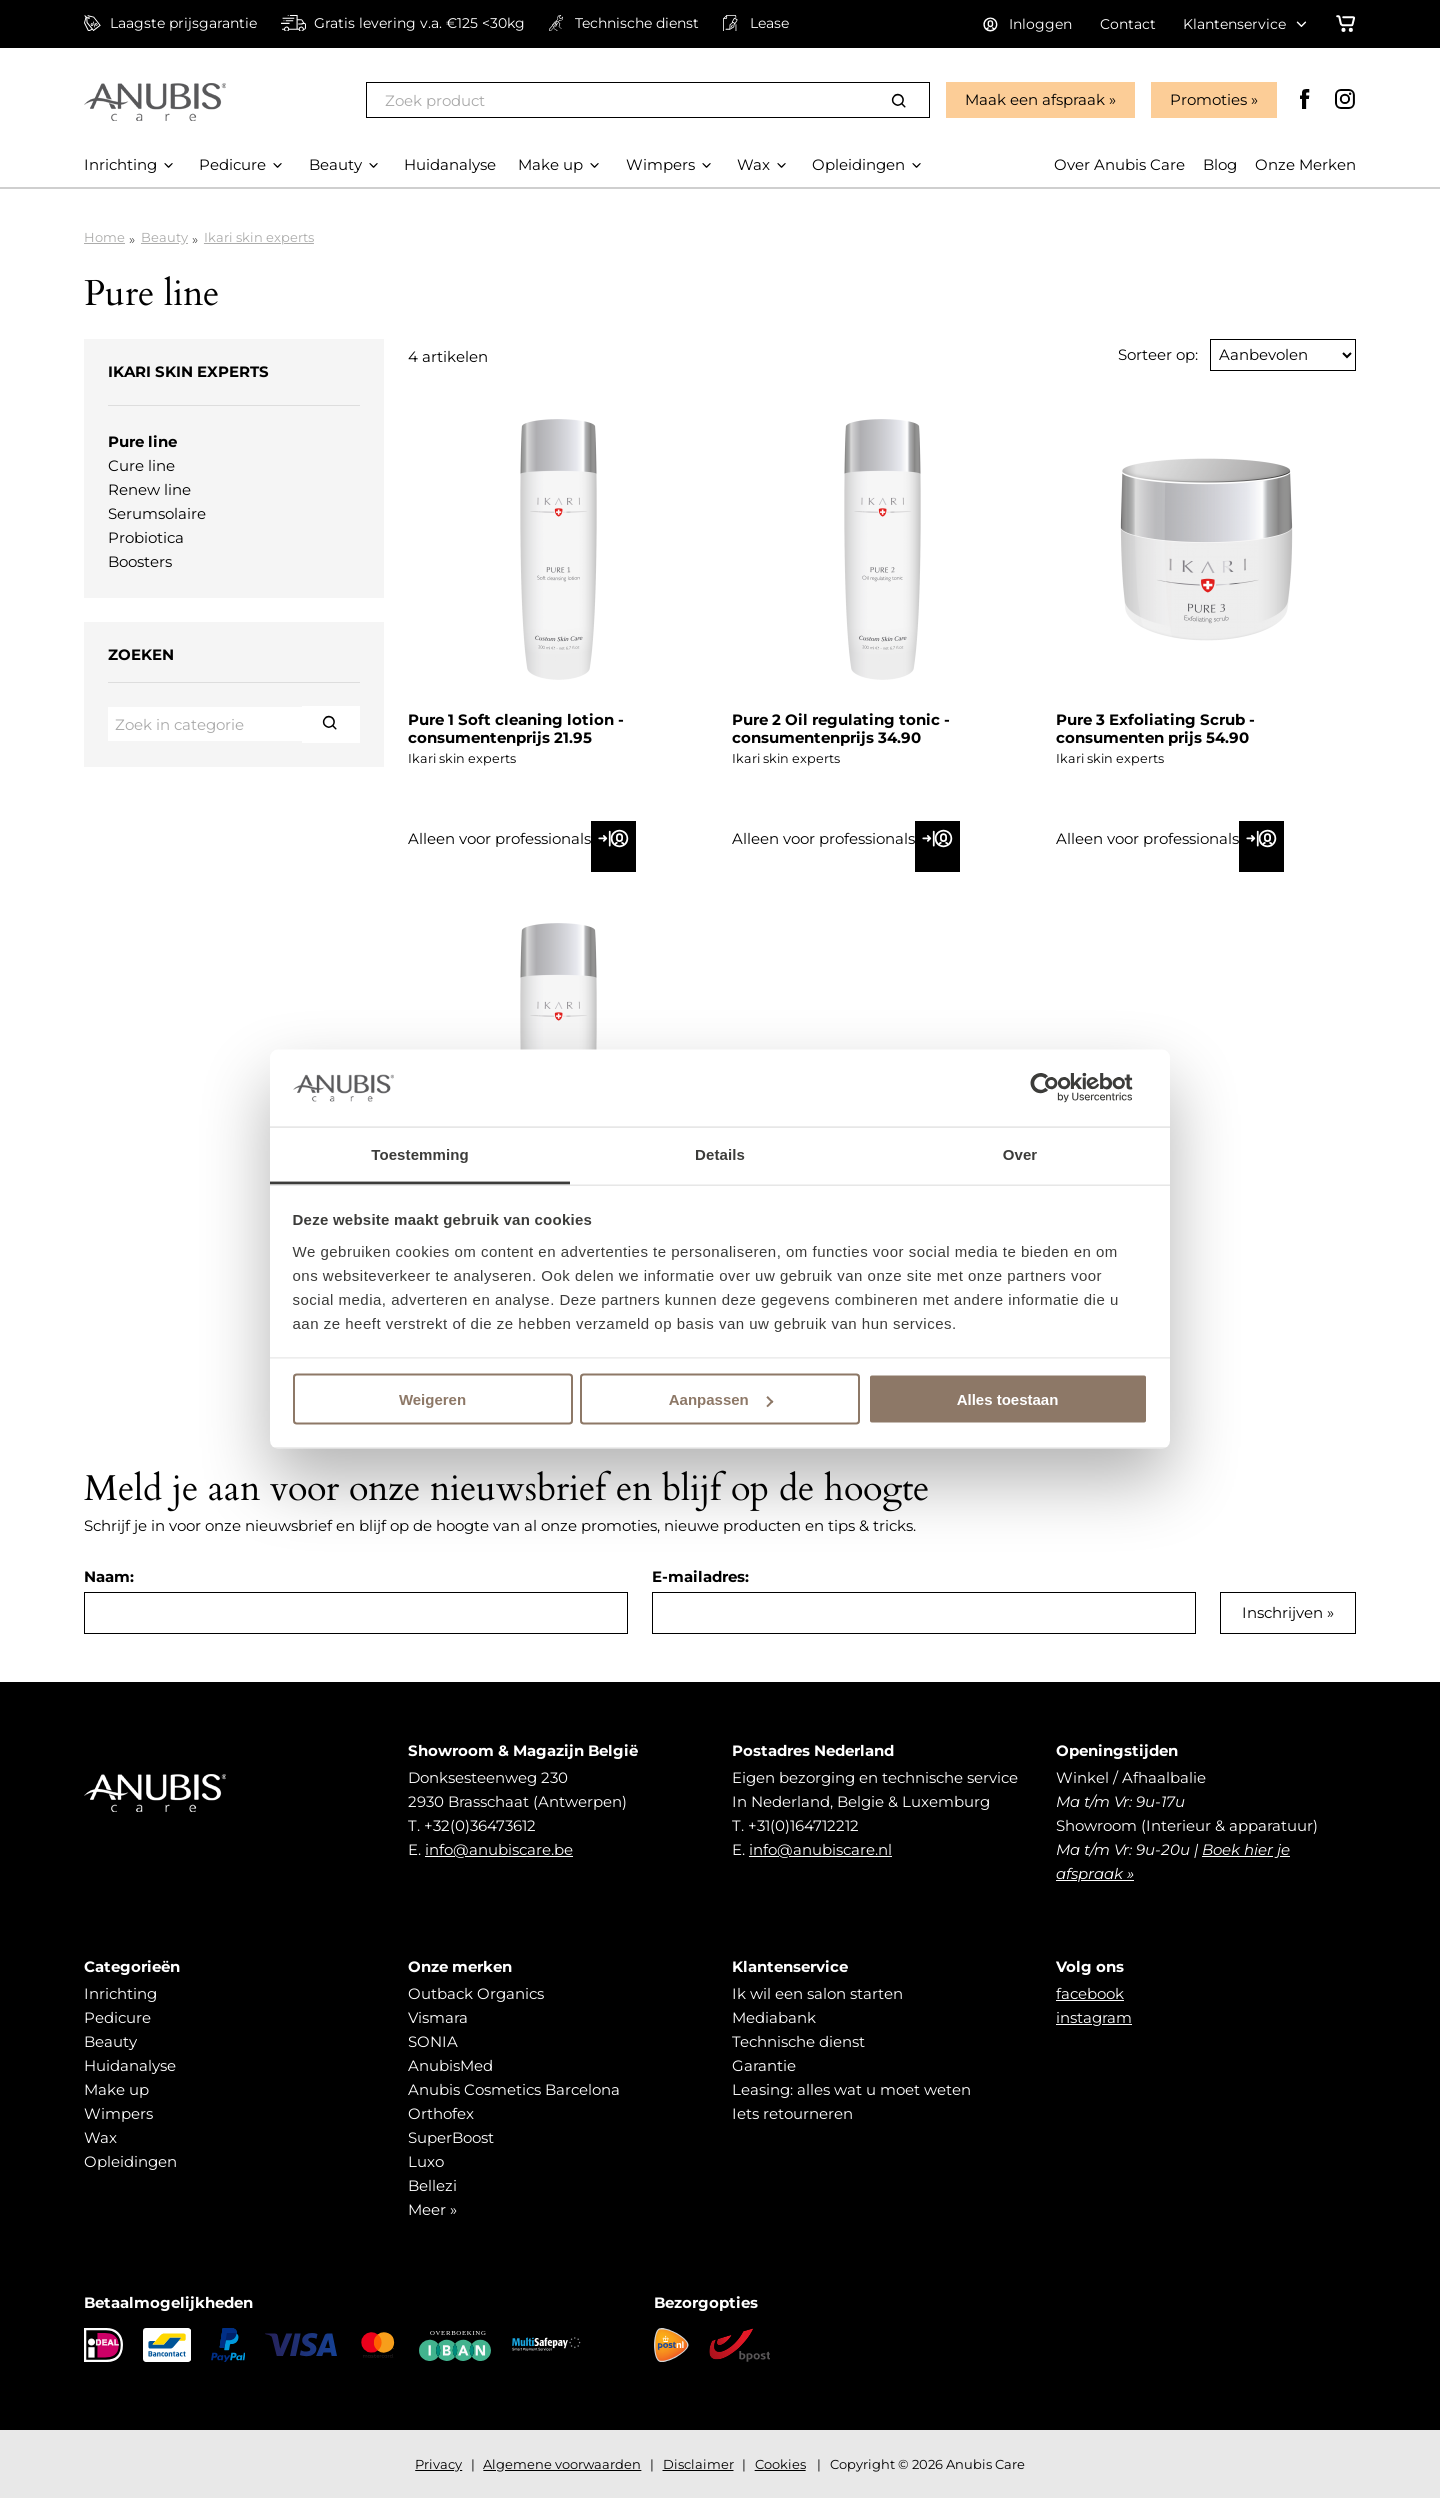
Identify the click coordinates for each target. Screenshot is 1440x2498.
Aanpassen (721, 1399)
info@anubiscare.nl (820, 1849)
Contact (1128, 24)
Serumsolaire (157, 513)
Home (104, 237)
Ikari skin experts (259, 237)
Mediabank (774, 2017)
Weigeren (432, 1399)
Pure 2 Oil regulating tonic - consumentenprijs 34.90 (841, 728)
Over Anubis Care (1119, 164)
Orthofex (441, 2113)
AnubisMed (450, 2065)
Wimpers (118, 2113)
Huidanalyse (130, 2065)
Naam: (109, 1576)
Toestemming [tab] (420, 1153)
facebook (1090, 1993)
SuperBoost (451, 2137)
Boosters (140, 561)
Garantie (764, 2065)
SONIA (433, 2041)
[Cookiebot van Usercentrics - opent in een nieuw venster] (1060, 1088)
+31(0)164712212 (803, 1825)
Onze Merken (1305, 164)
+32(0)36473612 (480, 1825)
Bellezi (432, 2185)
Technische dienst (798, 2041)
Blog (1220, 164)
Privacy (438, 2464)
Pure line (142, 441)
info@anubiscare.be (499, 1849)
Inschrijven (1282, 1612)
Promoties (1208, 99)
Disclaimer (698, 2464)
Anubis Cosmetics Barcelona (514, 2089)
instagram (1094, 2017)
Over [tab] (1020, 1153)
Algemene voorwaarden (562, 2464)
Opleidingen (130, 2161)
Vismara (438, 2017)
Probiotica (146, 537)
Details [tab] (720, 1153)
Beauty (164, 237)
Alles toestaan (1008, 1399)
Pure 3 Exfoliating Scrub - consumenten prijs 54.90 (1155, 728)
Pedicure (117, 2017)
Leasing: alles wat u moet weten (851, 2089)
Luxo (426, 2161)
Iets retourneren (792, 2113)
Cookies (780, 2464)
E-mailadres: (700, 1576)
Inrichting (120, 1993)
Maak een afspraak (1035, 99)
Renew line (149, 489)
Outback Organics (476, 1993)
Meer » (432, 2209)
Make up (116, 2089)
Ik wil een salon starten (817, 1993)
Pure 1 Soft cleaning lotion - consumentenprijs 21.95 (516, 728)
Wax (100, 2137)
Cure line (141, 465)
